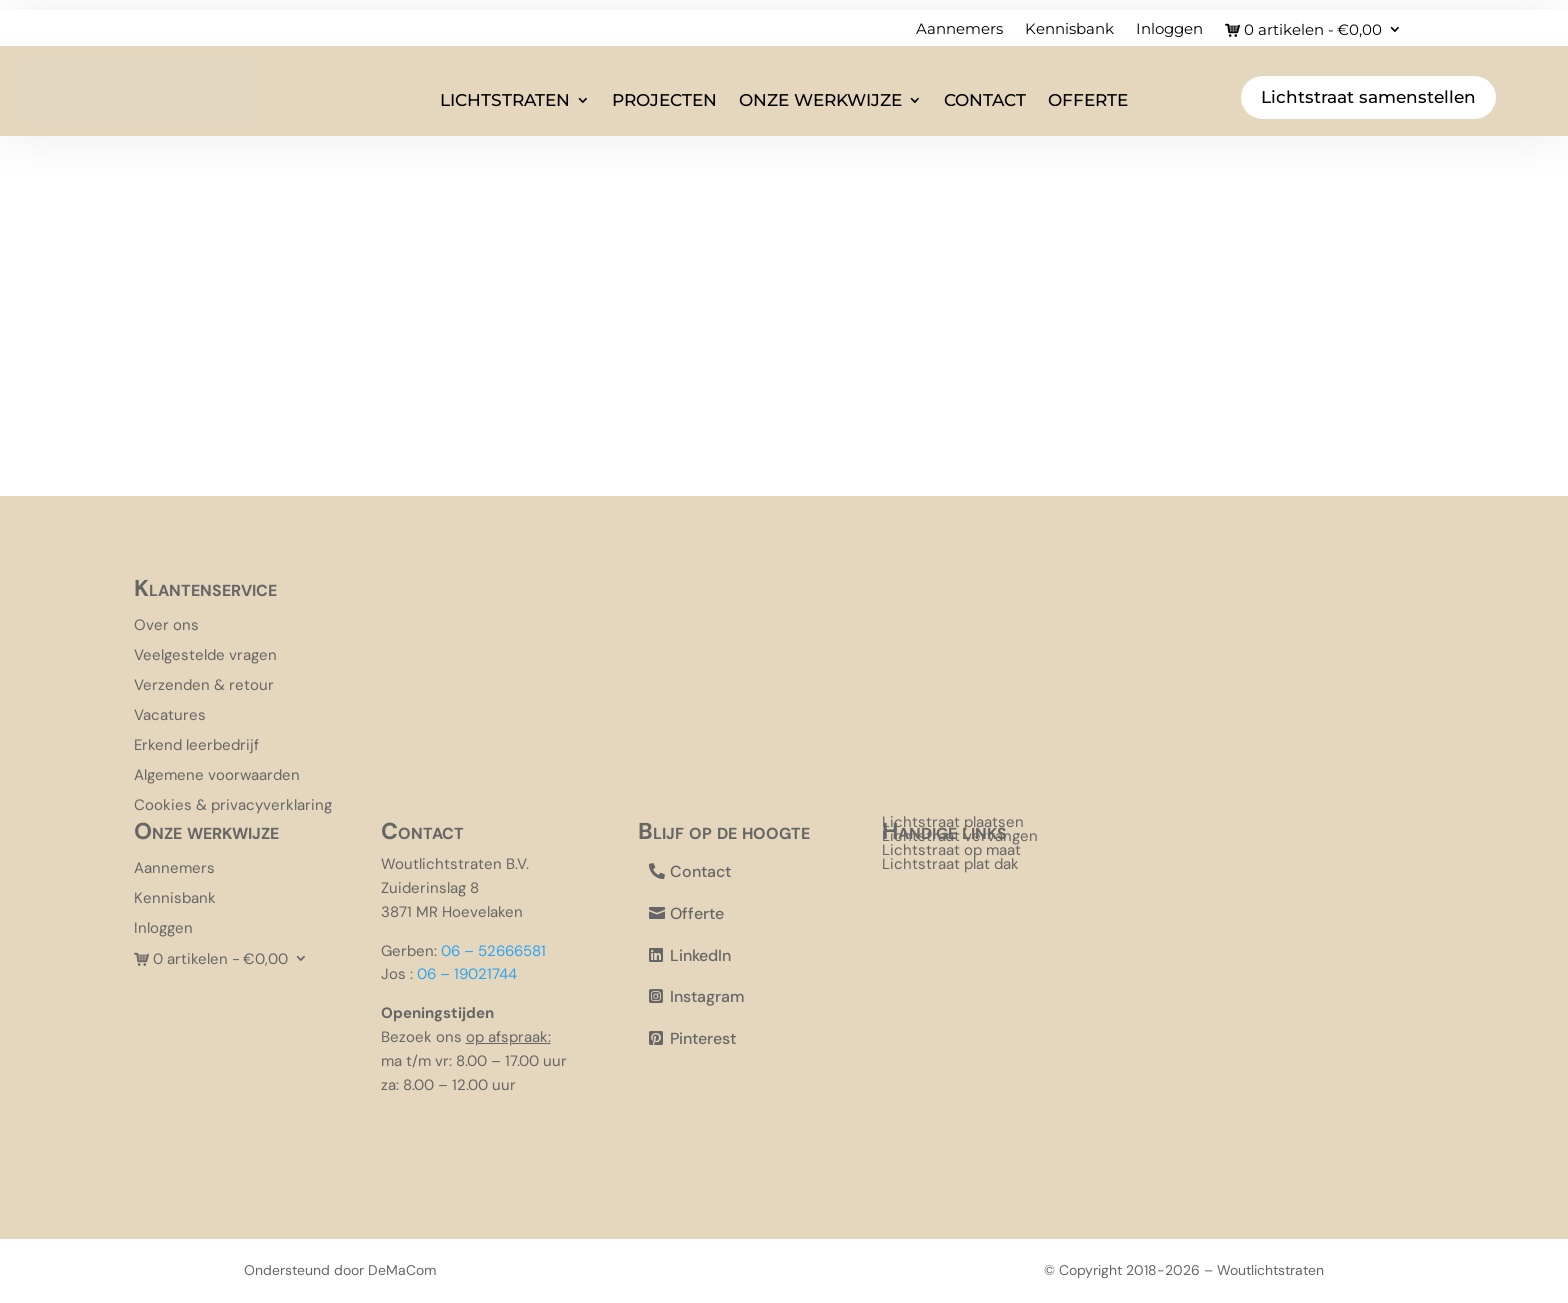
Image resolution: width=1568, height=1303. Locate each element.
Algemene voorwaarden (217, 776)
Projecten (664, 100)
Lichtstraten (505, 100)
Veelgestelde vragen (205, 656)
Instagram (707, 996)
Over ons (166, 626)
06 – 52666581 (493, 951)
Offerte (1088, 100)
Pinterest (703, 1038)
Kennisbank (1069, 30)
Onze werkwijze (820, 100)
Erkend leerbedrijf (196, 746)
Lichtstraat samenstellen (1368, 97)
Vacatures (170, 716)
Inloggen (1169, 30)
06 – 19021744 (467, 974)
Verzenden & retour (204, 686)
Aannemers (959, 30)
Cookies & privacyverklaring (233, 806)
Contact (985, 100)
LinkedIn (700, 955)
